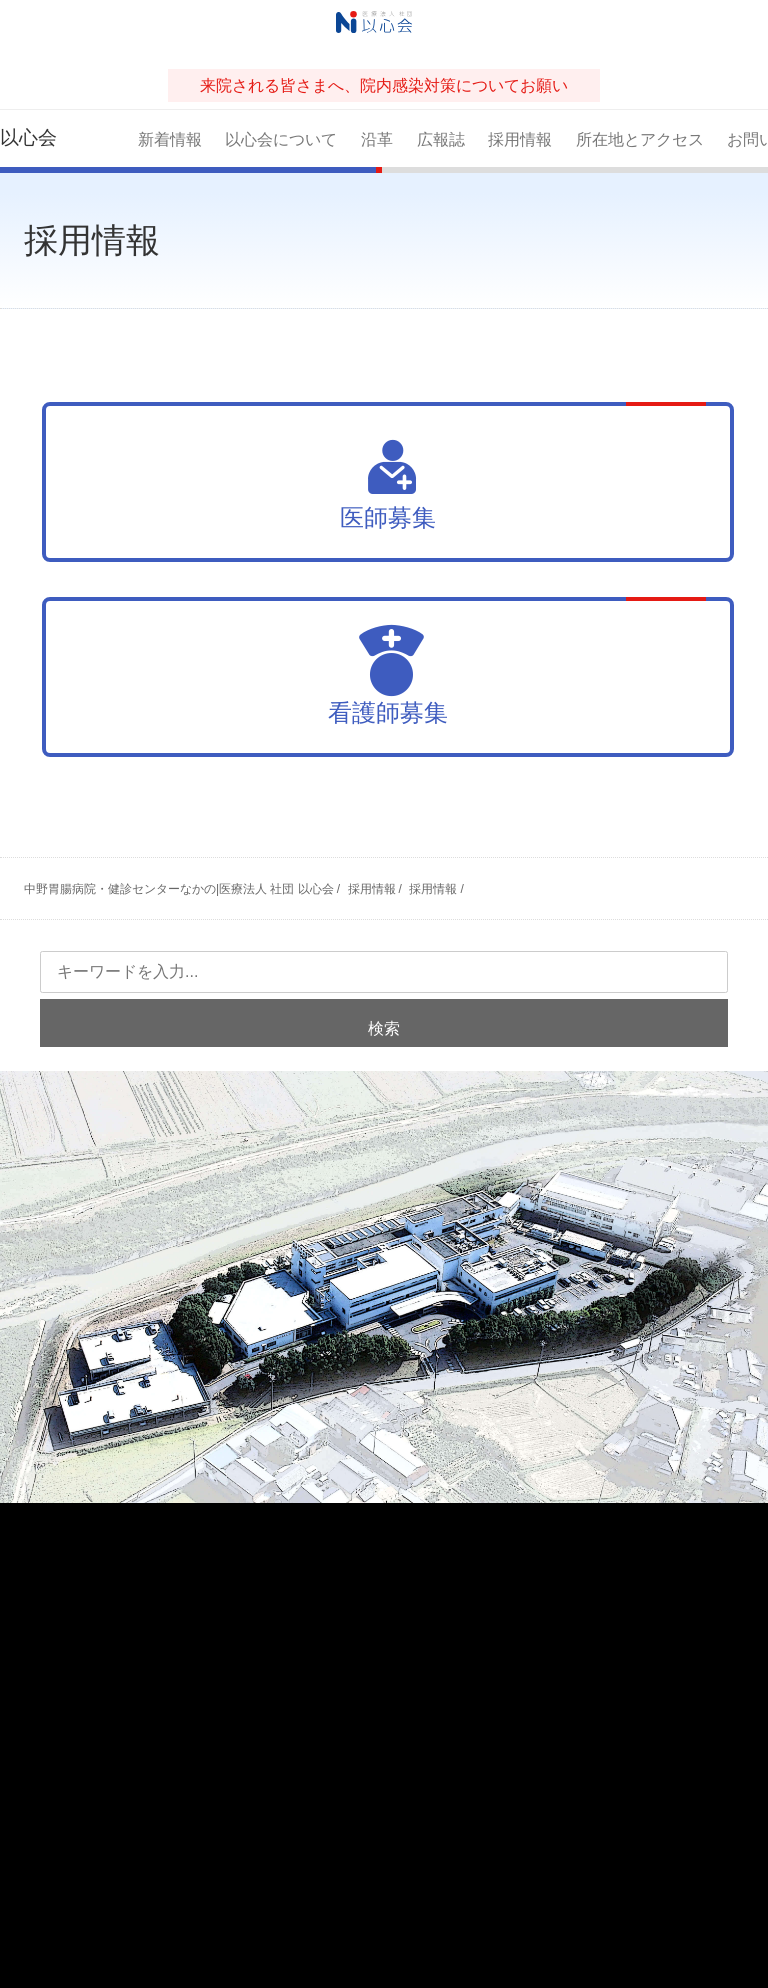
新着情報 (170, 139)
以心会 (28, 137)
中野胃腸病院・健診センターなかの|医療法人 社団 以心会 (179, 889)
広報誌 (441, 139)
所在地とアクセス (640, 139)
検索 (384, 1028)
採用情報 (520, 139)
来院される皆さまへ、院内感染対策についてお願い (384, 85)
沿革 (377, 139)
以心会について (281, 139)
